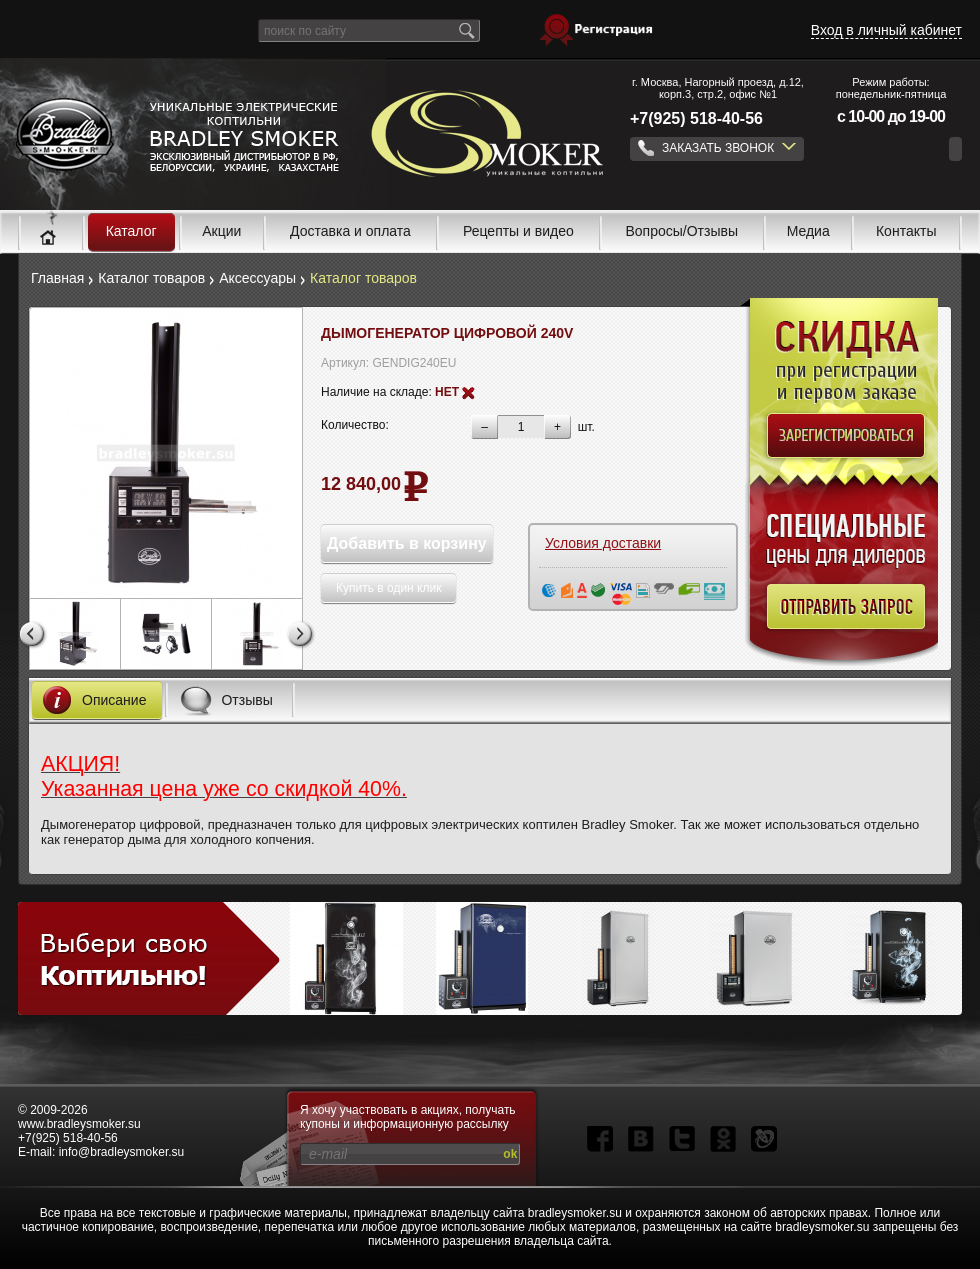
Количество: (355, 425)
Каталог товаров (151, 278)
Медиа (808, 231)
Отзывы (221, 700)
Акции (221, 231)
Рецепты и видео (518, 231)
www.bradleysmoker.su (79, 1124)
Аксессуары (257, 278)
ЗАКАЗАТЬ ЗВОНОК (717, 148)
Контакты (906, 231)
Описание (89, 700)
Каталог (131, 231)
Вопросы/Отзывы (682, 231)
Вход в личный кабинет (886, 30)
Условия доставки (603, 543)
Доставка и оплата (350, 231)
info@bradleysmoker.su (122, 1152)
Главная (57, 278)
